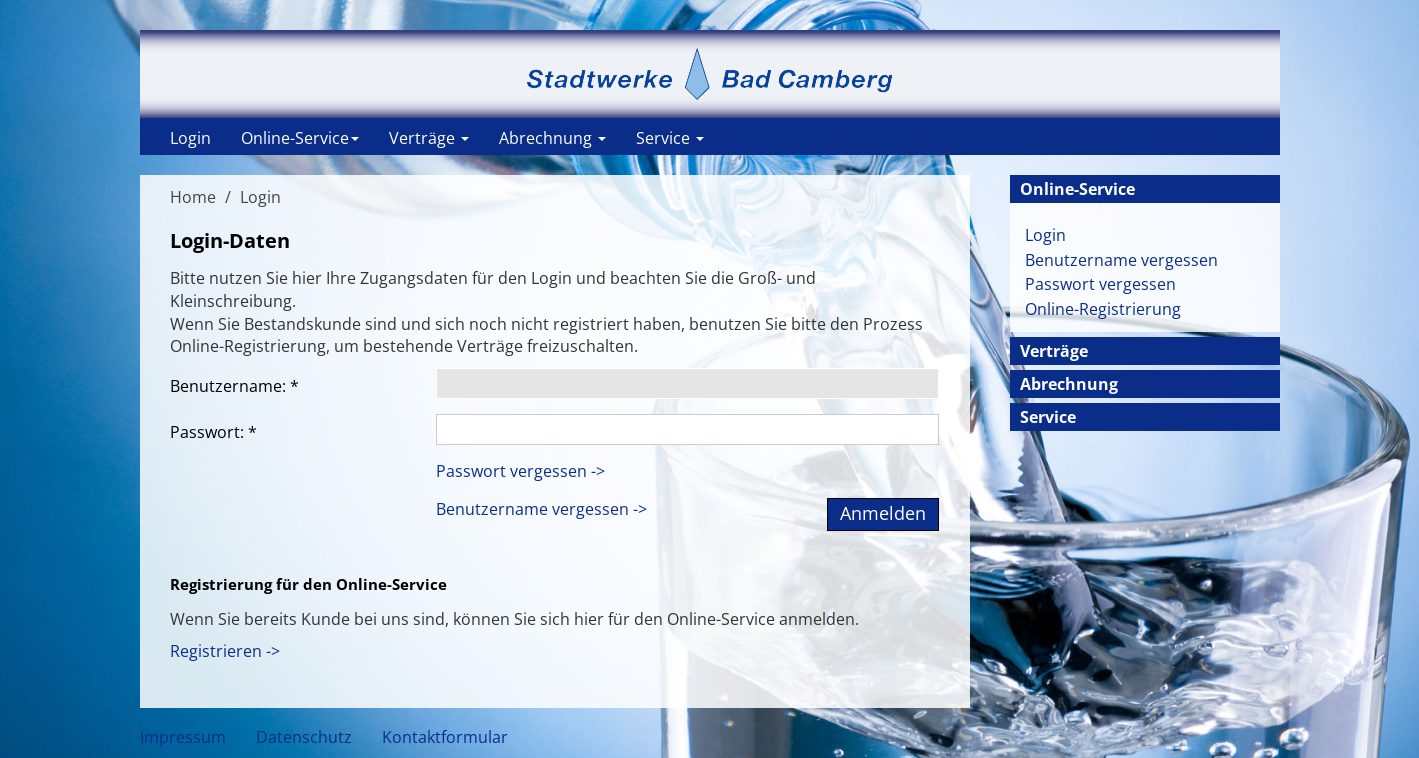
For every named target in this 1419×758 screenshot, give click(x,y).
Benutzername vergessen (1121, 260)
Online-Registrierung (1103, 309)
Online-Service (300, 138)
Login (190, 138)
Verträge (429, 138)
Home (193, 197)
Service (670, 138)
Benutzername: (234, 386)
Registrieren (216, 651)
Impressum (183, 737)
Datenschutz (304, 737)
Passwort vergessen (1100, 284)
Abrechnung (552, 138)
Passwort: (213, 432)
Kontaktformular (445, 737)
